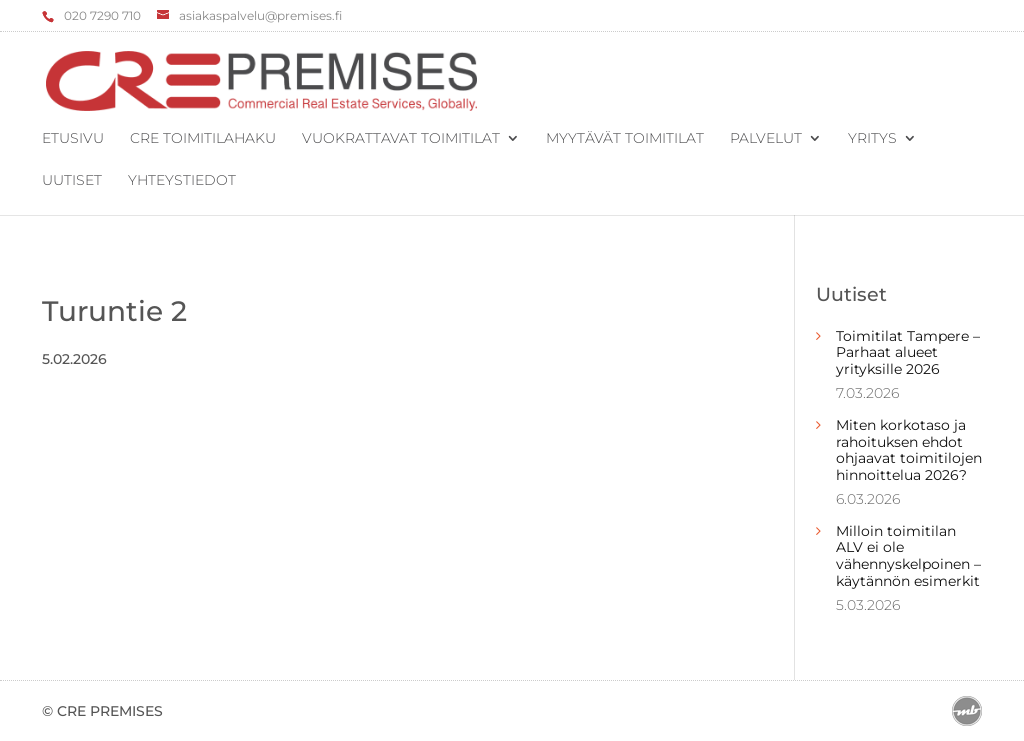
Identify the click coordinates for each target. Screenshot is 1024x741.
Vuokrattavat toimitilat (401, 139)
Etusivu (73, 139)
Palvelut (766, 139)
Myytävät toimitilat (625, 139)
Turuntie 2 (114, 311)
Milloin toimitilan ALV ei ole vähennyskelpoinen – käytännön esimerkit (908, 556)
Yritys (872, 139)
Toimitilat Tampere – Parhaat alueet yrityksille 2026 (908, 353)
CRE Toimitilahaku (203, 139)
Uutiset (72, 181)
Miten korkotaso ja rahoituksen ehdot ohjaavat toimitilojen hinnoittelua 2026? (909, 450)
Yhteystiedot (182, 181)
